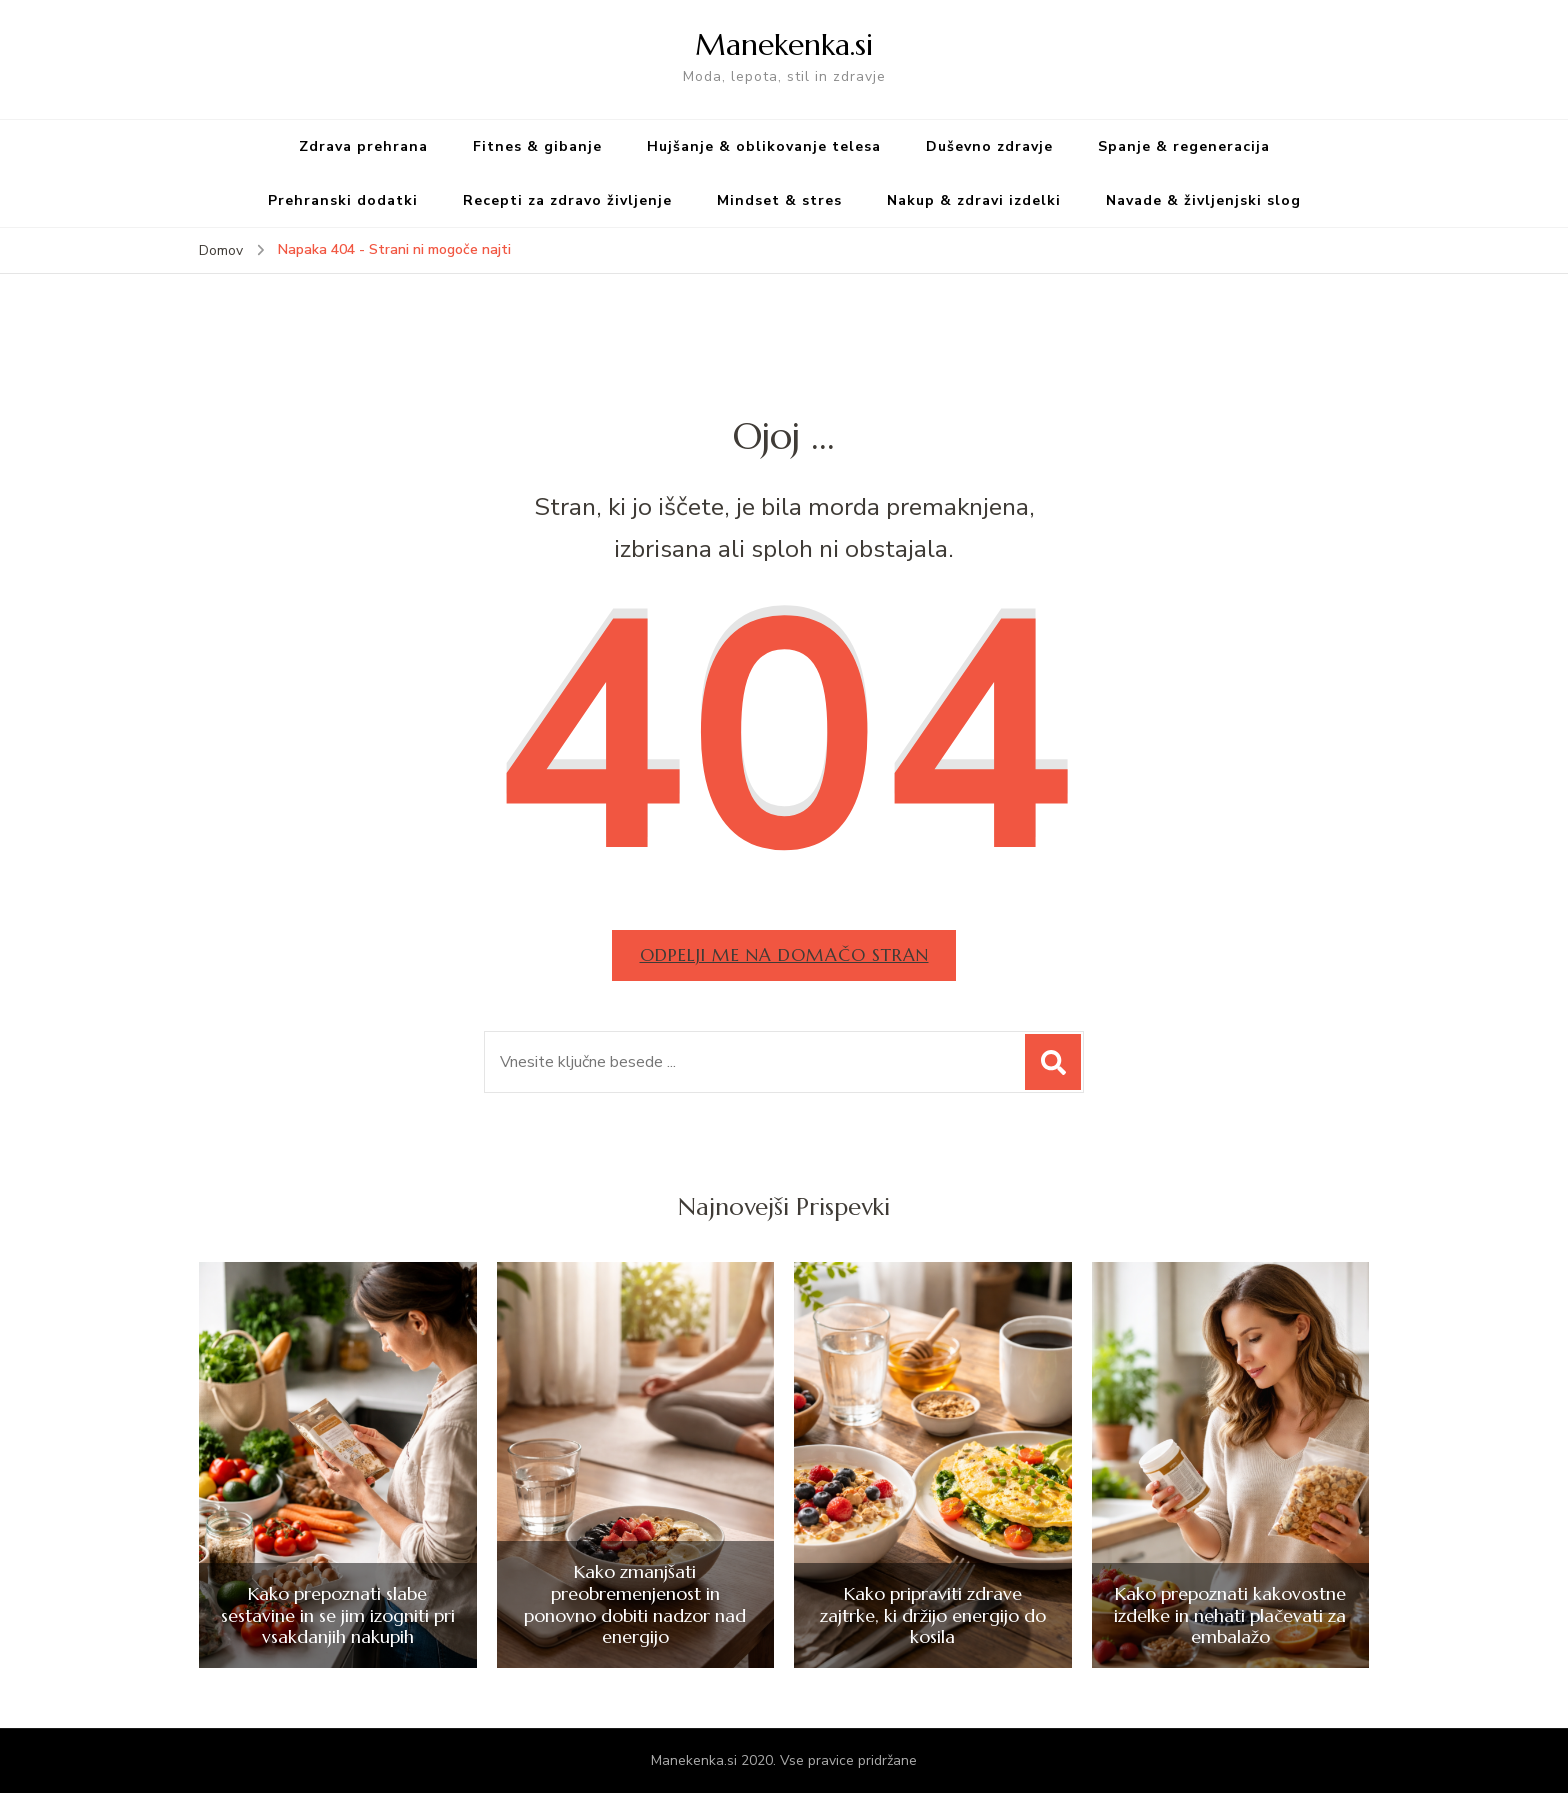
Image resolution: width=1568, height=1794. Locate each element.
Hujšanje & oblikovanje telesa (764, 146)
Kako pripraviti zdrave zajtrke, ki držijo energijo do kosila (933, 1616)
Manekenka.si (784, 44)
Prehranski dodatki (343, 200)
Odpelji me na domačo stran (784, 955)
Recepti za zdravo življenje (567, 200)
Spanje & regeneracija (1184, 146)
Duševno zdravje (989, 146)
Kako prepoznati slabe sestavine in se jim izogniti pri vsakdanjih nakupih (338, 1616)
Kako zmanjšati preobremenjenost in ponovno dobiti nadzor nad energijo (635, 1606)
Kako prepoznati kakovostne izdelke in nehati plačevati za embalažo (1230, 1616)
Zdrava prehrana (363, 146)
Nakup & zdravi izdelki (974, 200)
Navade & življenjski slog (1203, 200)
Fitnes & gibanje (537, 146)
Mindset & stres (779, 200)
